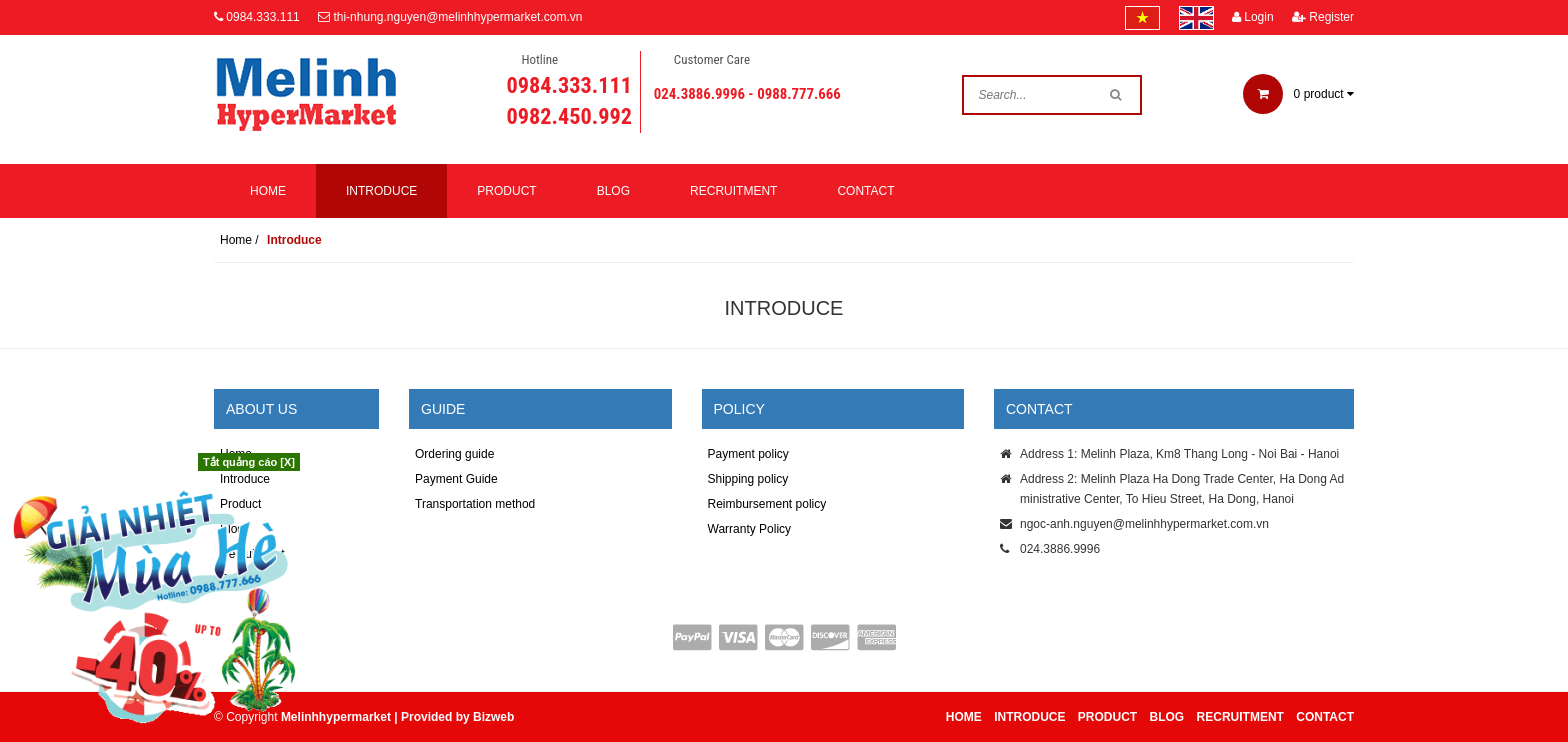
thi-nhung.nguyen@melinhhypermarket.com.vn (457, 17)
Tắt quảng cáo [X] (249, 462)
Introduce (381, 191)
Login (1253, 17)
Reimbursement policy (767, 504)
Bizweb (493, 717)
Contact (865, 191)
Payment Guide (456, 479)
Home (268, 191)
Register (1323, 17)
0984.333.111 (262, 17)
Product (506, 191)
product (1298, 94)
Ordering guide (454, 454)
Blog (613, 191)
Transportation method (475, 504)
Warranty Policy (750, 529)
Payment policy (748, 454)
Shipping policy (748, 479)
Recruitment (733, 191)
